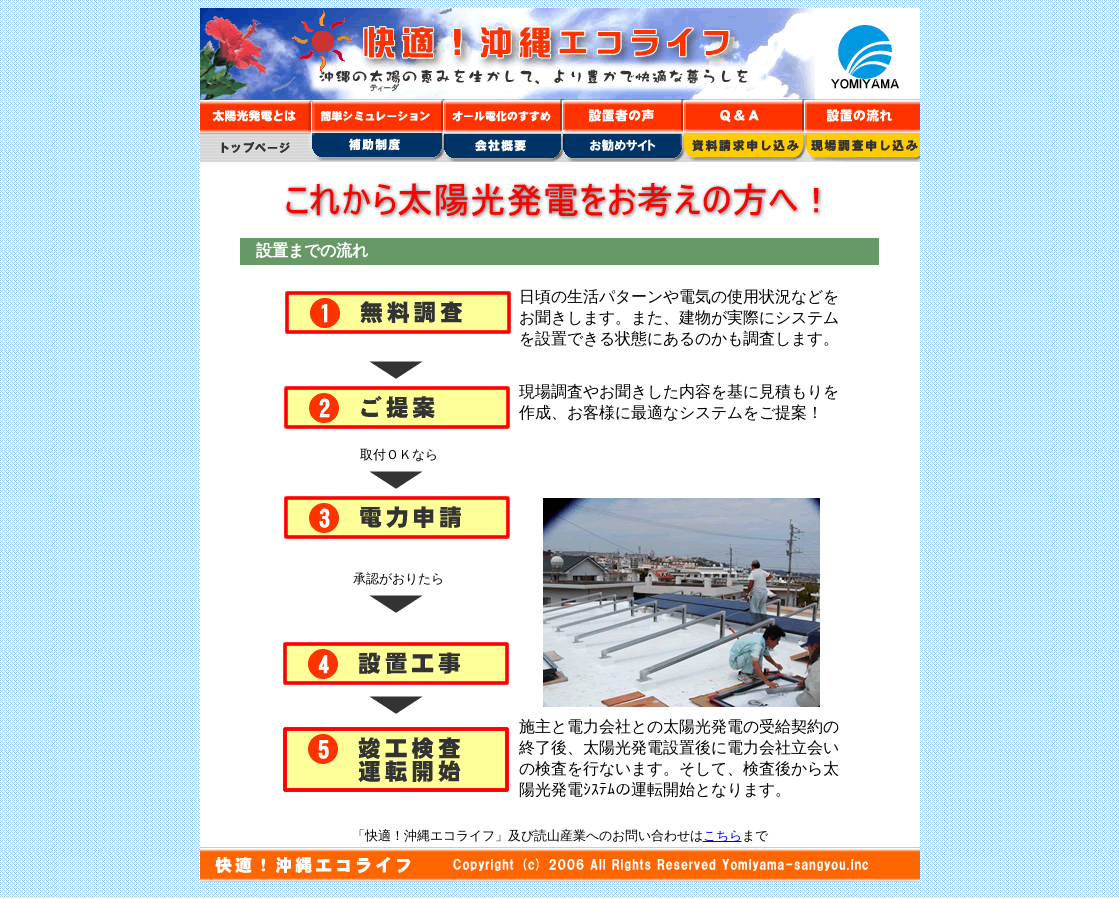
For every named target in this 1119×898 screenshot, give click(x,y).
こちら (722, 835)
